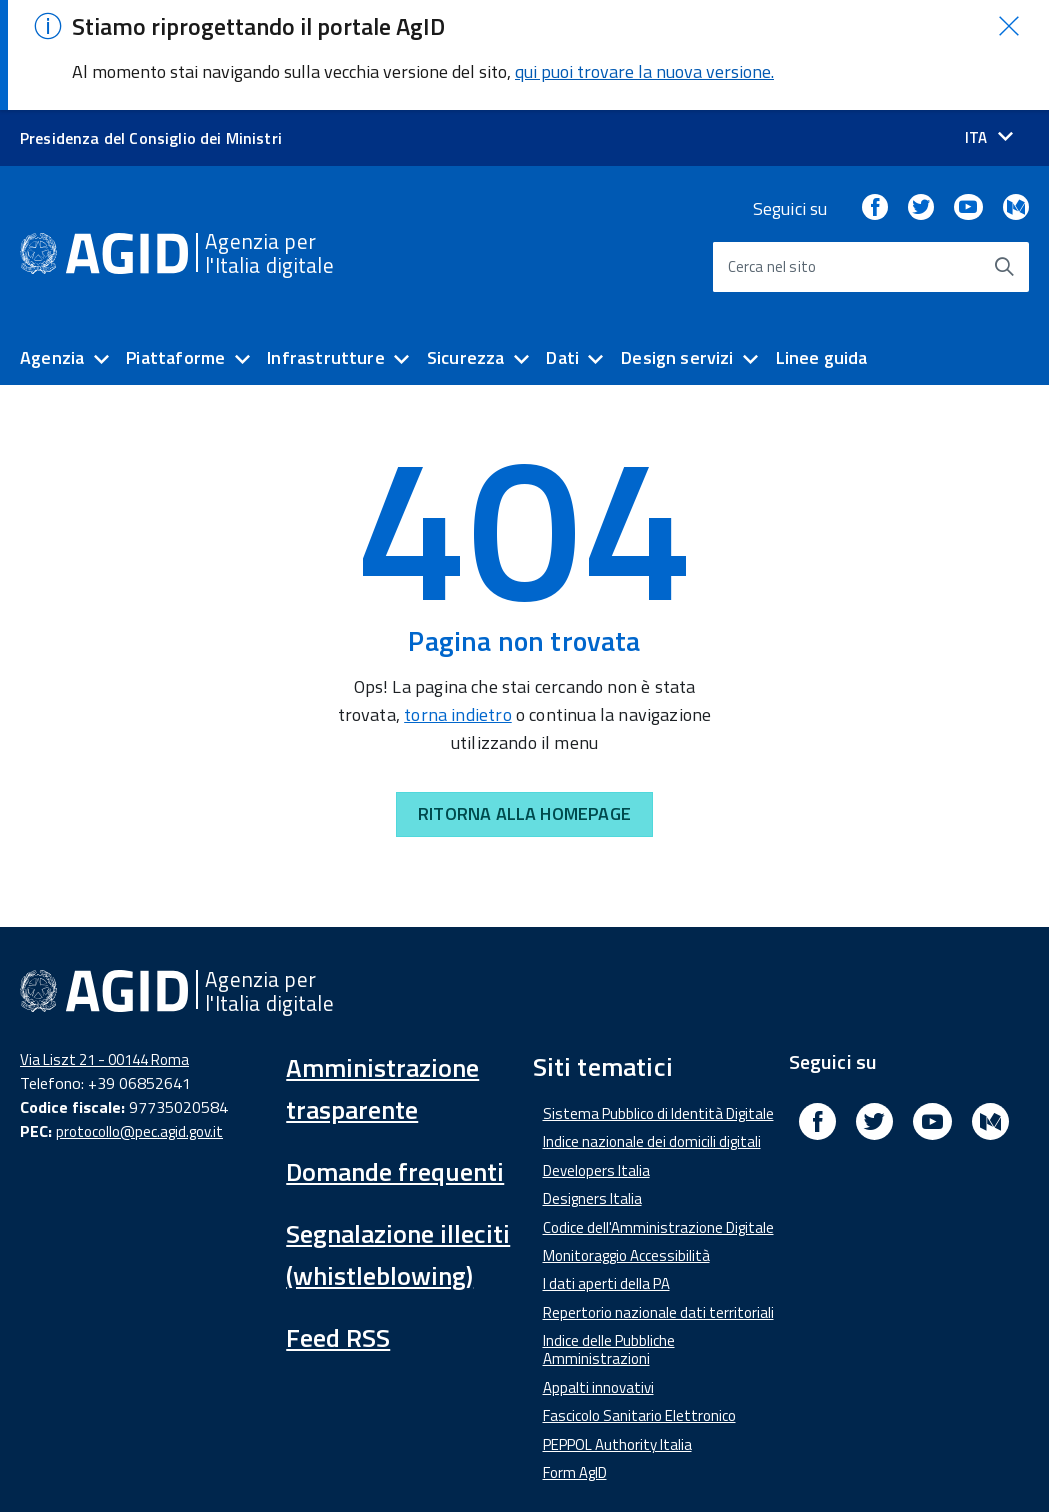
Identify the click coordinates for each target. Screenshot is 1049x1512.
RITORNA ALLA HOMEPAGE (524, 722)
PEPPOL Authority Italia (617, 1353)
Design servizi (677, 267)
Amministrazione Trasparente (360, 1481)
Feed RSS (338, 1246)
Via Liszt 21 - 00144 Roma (104, 968)
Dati (562, 267)
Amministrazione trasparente (382, 997)
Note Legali (655, 1481)
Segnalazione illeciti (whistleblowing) (398, 1163)
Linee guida (822, 267)
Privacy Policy (775, 1481)
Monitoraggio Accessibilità (626, 1164)
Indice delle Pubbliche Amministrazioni (609, 1258)
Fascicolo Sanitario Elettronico (639, 1324)
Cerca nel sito (772, 176)
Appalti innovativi (598, 1296)
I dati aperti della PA (606, 1192)
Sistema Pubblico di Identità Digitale (658, 1022)
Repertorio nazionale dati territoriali (658, 1221)
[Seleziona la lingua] (989, 46)
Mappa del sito (905, 1481)
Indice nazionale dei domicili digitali (652, 1051)
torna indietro (458, 623)
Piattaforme (175, 267)
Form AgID (575, 1381)
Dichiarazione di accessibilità (127, 1481)
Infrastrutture (326, 267)
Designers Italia (592, 1107)
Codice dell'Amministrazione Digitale (658, 1136)
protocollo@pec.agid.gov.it (139, 1041)
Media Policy (539, 1481)
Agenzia (52, 267)
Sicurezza (466, 267)
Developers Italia (596, 1079)
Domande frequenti (395, 1080)
